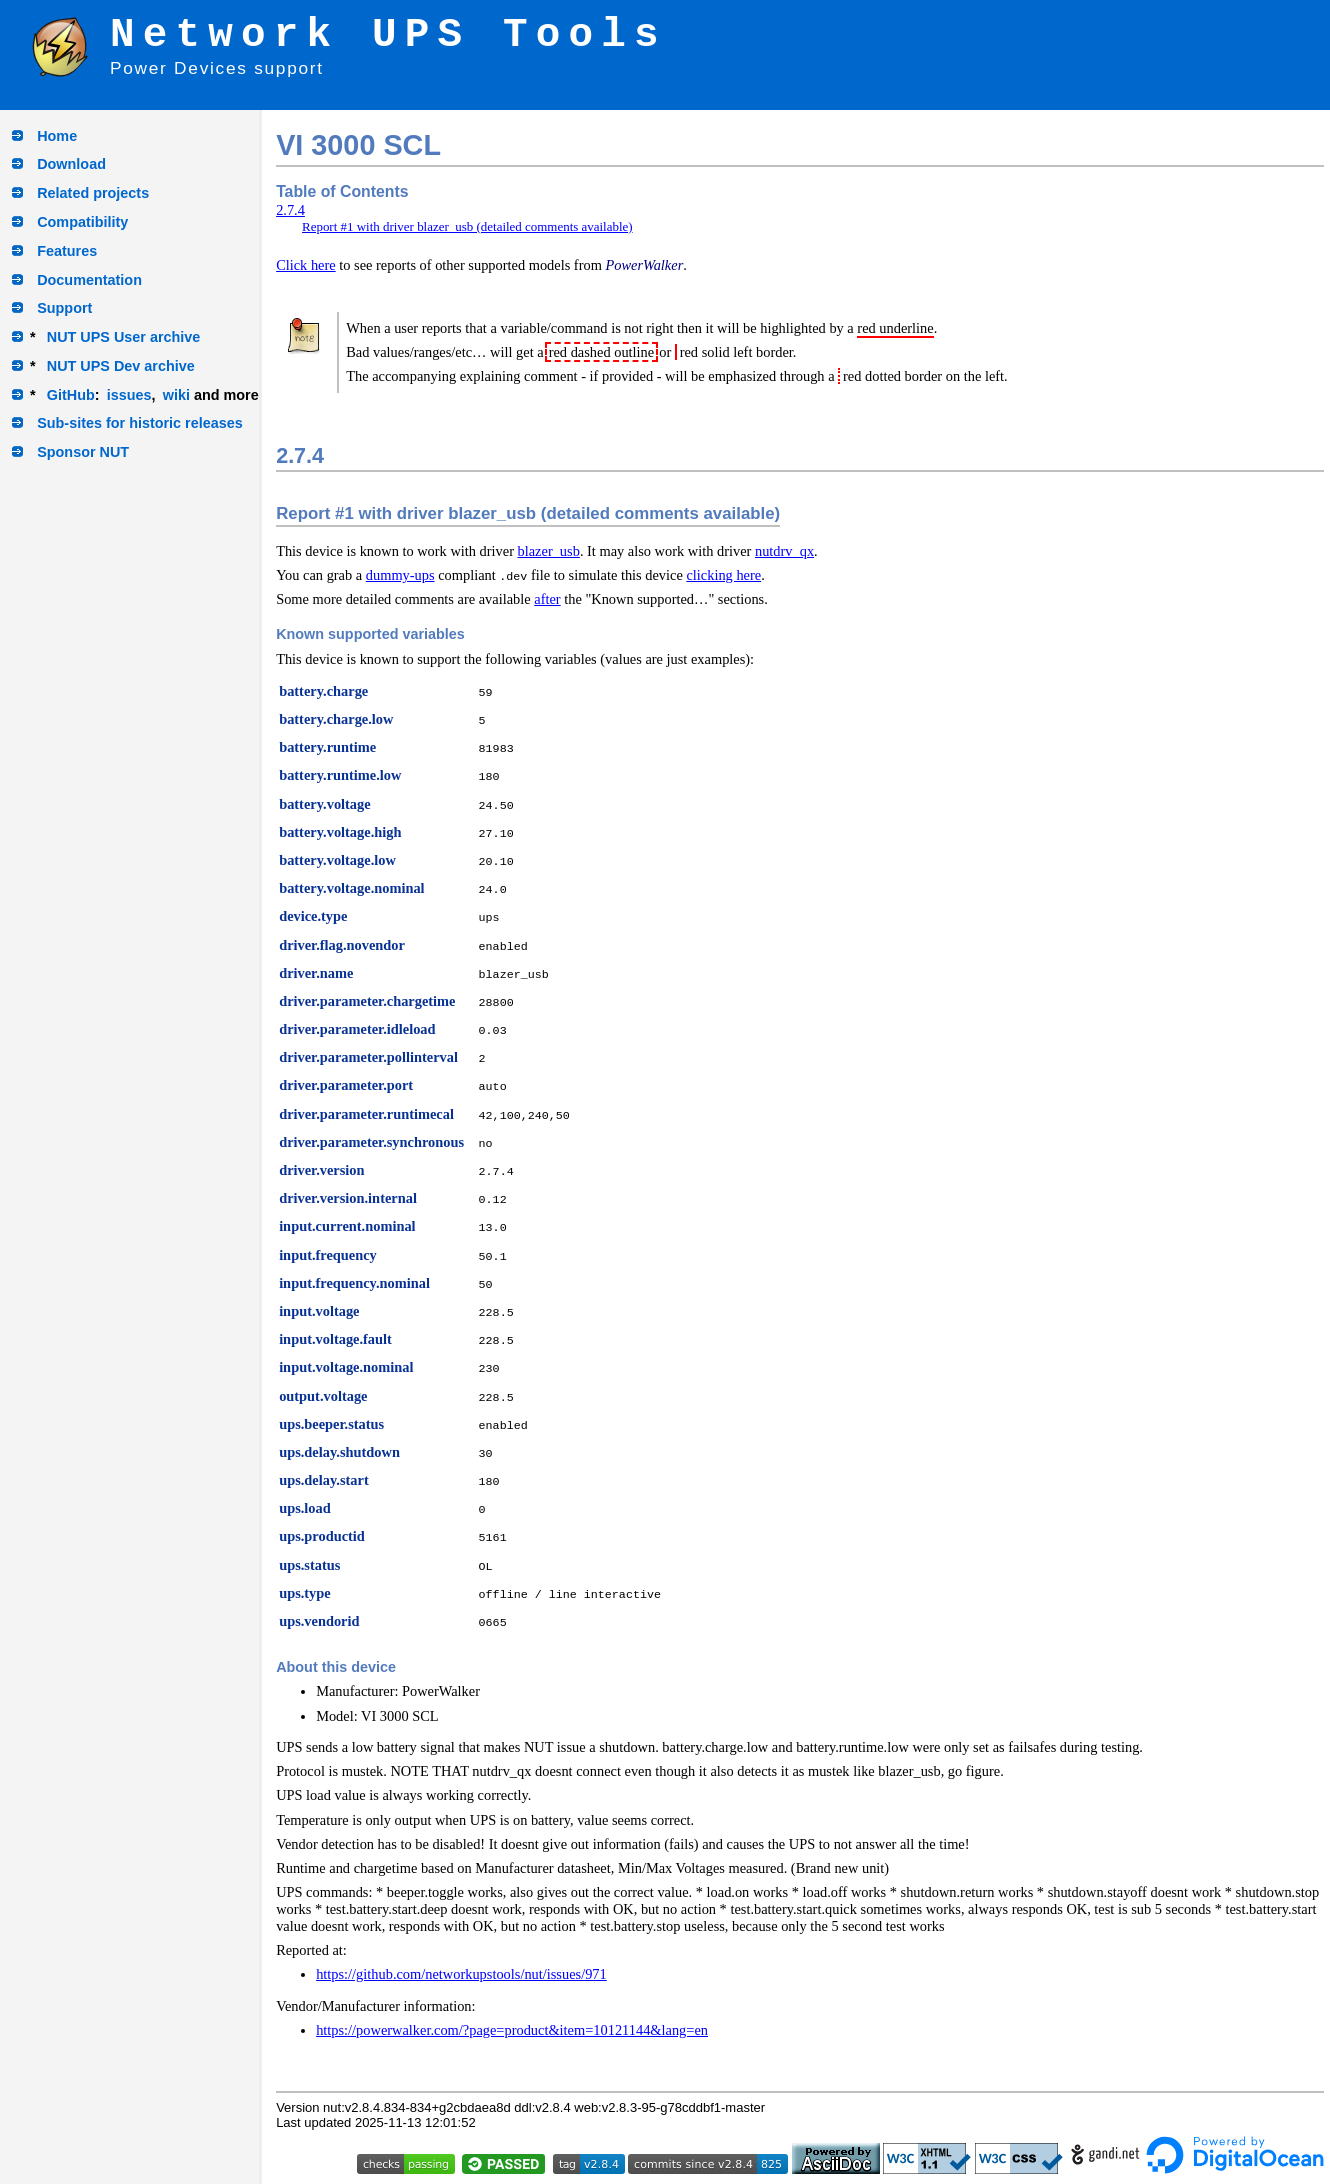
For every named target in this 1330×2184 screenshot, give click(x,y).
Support (64, 308)
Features (67, 251)
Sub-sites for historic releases (140, 423)
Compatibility (82, 222)
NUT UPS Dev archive (121, 366)
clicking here (723, 575)
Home (57, 136)
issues (129, 395)
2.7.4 (290, 210)
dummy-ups (400, 575)
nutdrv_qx (784, 551)
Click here (306, 265)
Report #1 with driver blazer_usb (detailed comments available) (467, 226)
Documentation (89, 280)
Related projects (93, 193)
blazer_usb (549, 551)
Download (71, 164)
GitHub (71, 395)
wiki (176, 395)
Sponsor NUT (83, 452)
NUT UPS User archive (124, 337)
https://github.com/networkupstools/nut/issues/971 (461, 1974)
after (547, 599)
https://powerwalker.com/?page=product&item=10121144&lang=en (512, 2030)
